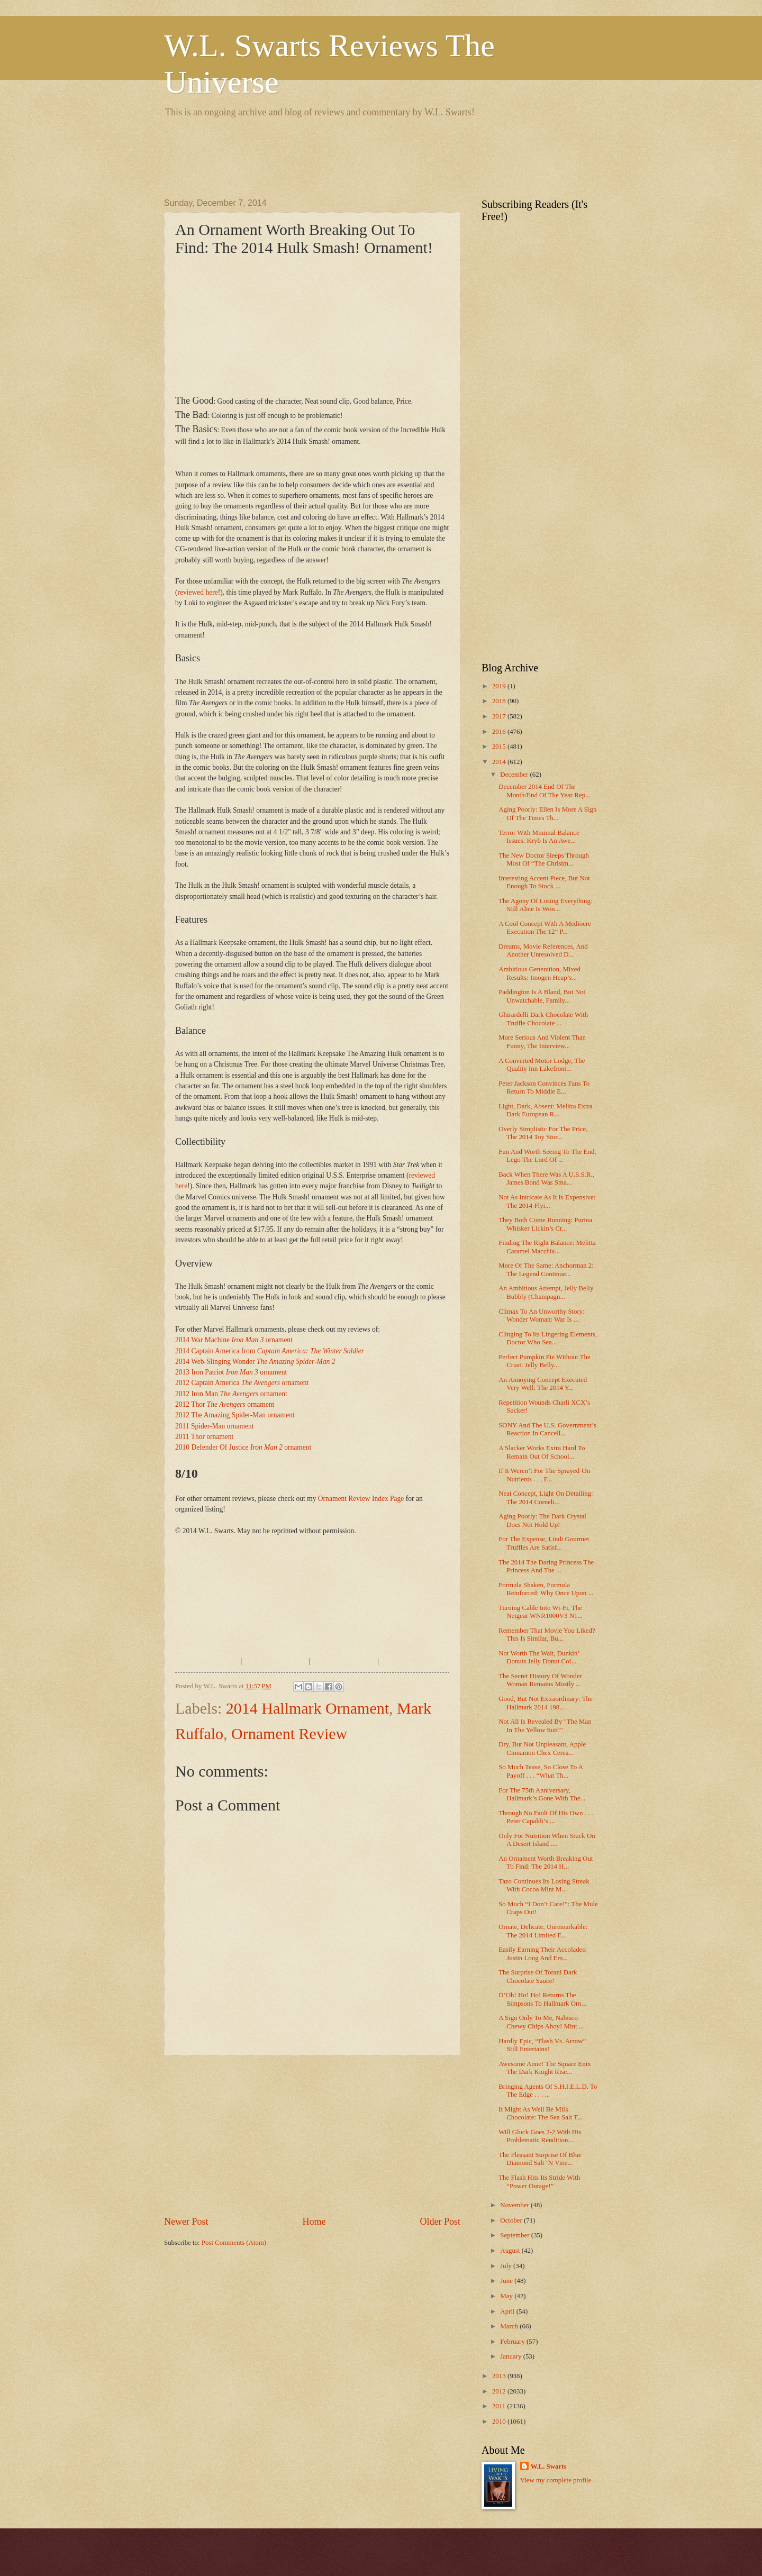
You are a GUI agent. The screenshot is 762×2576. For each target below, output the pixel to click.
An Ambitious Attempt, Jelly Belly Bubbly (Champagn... (545, 1292)
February (513, 2341)
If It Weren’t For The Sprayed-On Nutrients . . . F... (544, 1474)
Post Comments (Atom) (234, 2242)
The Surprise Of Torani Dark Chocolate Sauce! (537, 1976)
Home (313, 2221)
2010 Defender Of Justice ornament (243, 1447)
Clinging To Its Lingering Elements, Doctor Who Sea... (547, 1338)
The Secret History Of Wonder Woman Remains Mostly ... (540, 1680)
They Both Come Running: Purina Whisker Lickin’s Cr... (545, 1224)
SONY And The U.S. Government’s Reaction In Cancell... (547, 1429)
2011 (499, 2406)
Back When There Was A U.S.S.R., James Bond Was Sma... (546, 1178)
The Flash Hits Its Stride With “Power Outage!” (539, 2181)
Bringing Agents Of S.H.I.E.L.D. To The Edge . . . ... (547, 2090)
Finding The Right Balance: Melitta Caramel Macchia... (547, 1246)
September (515, 2235)
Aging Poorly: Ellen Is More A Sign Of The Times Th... (547, 813)
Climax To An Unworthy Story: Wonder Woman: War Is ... (541, 1315)
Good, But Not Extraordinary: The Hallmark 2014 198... (545, 1702)
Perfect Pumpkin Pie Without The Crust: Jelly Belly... (544, 1361)
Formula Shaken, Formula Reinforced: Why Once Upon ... (545, 1589)
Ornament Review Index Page (361, 1499)
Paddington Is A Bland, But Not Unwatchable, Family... (541, 996)
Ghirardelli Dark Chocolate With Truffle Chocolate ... (543, 1018)
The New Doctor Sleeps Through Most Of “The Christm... (543, 859)
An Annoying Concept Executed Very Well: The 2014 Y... (542, 1383)
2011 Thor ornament (204, 1437)
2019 (499, 686)
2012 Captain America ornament (242, 1383)
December (515, 774)
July (506, 2266)
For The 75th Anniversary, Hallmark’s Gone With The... (541, 1794)
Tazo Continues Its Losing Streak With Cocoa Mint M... (543, 1885)
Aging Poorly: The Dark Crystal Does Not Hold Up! (542, 1520)
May (507, 2296)
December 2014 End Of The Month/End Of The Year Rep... (544, 790)
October (512, 2220)
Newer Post (186, 2221)
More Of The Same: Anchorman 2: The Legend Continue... (546, 1269)
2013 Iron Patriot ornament (231, 1372)
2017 (499, 716)
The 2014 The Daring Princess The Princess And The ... (546, 1566)
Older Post (440, 2221)
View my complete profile (556, 2480)
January (511, 2356)
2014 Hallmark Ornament (307, 1708)
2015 (499, 746)
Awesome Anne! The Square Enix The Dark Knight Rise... (544, 2068)
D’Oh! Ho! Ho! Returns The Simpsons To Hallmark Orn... (542, 1999)
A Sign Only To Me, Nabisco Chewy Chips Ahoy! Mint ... (541, 2021)
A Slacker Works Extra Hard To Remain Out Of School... (541, 1452)
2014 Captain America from (269, 1351)
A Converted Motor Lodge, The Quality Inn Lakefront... (541, 1064)
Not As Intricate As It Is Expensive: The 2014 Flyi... (546, 1201)
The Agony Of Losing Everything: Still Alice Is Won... (545, 905)
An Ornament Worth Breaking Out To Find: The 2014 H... (545, 1862)
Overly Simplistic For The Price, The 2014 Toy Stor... (542, 1133)
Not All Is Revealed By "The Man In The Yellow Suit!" (544, 1725)
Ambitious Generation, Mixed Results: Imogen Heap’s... (539, 973)
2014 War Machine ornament (234, 1340)
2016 (499, 731)
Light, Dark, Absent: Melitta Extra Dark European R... (545, 1110)
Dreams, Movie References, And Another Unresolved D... (542, 950)
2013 (499, 2376)
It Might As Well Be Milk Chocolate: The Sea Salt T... (540, 2113)
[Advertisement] (356, 156)
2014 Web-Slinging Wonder (255, 1362)
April (508, 2311)
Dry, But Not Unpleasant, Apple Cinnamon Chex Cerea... (542, 1748)
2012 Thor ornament (224, 1404)
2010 (499, 2421)
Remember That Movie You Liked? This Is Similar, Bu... (546, 1634)
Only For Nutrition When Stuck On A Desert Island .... (546, 1839)
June (507, 2280)
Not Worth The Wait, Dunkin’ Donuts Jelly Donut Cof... (538, 1657)
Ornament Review (289, 1733)
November (515, 2205)
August (510, 2250)
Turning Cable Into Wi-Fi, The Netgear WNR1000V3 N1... (540, 1611)
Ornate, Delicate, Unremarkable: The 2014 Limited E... (542, 1930)
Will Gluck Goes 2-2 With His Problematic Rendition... (539, 2136)
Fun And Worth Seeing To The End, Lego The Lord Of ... (547, 1155)
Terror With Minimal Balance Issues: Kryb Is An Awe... (538, 836)
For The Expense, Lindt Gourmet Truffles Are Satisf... (543, 1543)
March (510, 2326)
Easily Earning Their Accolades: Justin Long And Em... (542, 1953)
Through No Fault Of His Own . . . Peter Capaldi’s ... (545, 1817)
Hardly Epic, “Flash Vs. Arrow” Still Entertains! (542, 2045)
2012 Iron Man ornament (231, 1394)
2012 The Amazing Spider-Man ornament (234, 1415)
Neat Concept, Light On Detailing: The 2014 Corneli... (545, 1497)
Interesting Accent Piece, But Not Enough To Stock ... (544, 882)
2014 (499, 762)
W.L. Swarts (549, 2466)
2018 (499, 701)
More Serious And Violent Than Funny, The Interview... (542, 1041)
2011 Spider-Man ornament (214, 1426)
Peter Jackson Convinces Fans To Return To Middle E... (543, 1087)
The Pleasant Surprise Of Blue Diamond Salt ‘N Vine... (540, 2159)
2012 (499, 2391)
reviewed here (198, 592)
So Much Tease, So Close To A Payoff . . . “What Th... (540, 1771)
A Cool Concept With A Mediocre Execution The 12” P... (544, 927)
